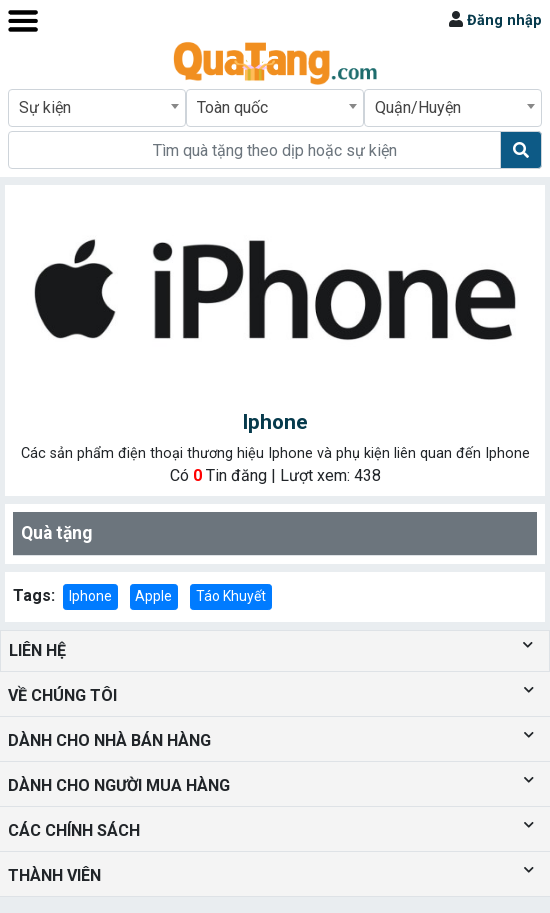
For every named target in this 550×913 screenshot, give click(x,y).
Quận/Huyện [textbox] (418, 107)
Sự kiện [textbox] (45, 107)
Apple (153, 596)
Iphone (90, 596)
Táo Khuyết (231, 596)
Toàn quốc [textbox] (232, 107)
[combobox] (97, 108)
